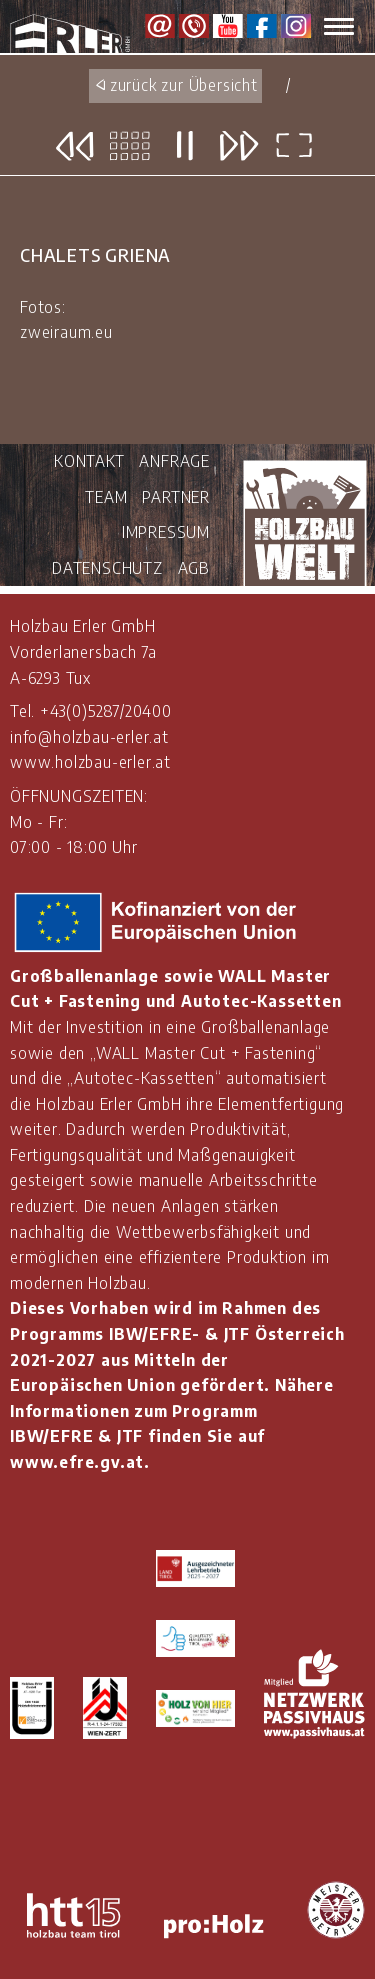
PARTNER (176, 497)
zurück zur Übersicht (184, 85)
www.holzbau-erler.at (90, 762)
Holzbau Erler (77, 34)
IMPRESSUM (166, 532)
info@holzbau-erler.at (89, 737)
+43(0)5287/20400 (106, 711)
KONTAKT (89, 461)
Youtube (228, 26)
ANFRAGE (174, 461)
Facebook (262, 26)
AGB (194, 568)
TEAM (106, 497)
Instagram (296, 26)
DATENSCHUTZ (107, 568)
